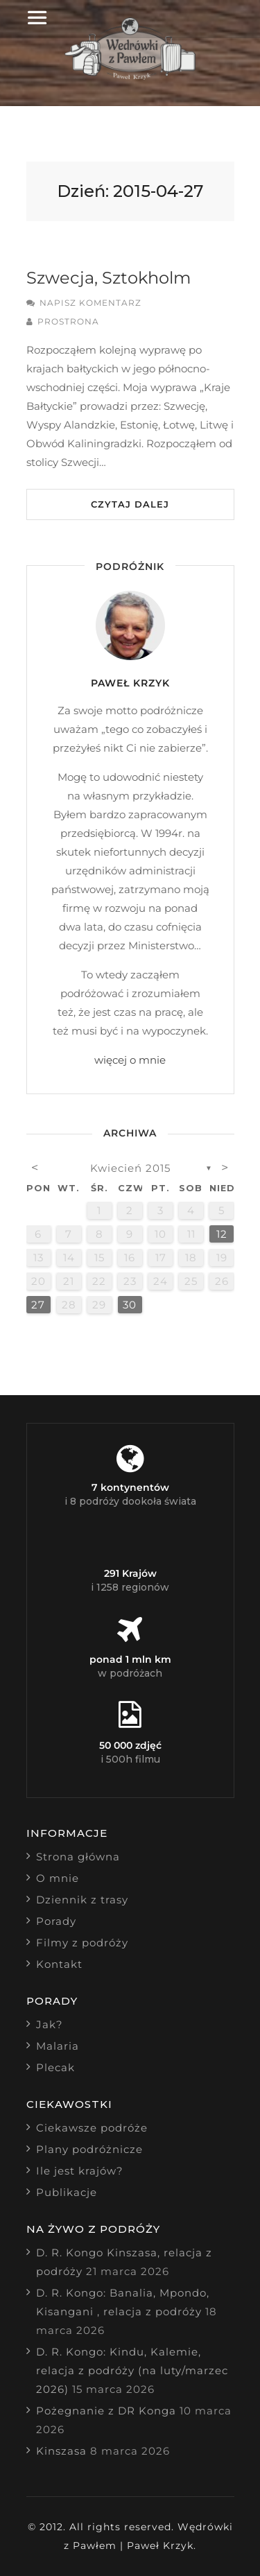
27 (38, 1304)
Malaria (57, 2045)
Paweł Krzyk (130, 683)
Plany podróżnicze (89, 2149)
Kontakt (59, 1964)
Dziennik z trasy (82, 1899)
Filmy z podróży (82, 1942)
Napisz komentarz (90, 302)
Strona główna (78, 1856)
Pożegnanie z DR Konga (106, 2410)
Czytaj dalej (130, 504)
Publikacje (66, 2192)
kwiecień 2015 (130, 1168)
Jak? (49, 2024)
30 (130, 1304)
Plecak (55, 2067)
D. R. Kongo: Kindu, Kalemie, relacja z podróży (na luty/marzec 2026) (132, 2370)
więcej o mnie (130, 1059)
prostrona (68, 321)
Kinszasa (61, 2450)
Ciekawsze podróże (92, 2127)
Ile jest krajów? (79, 2170)
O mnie (57, 1878)
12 (221, 1234)
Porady (56, 1921)
